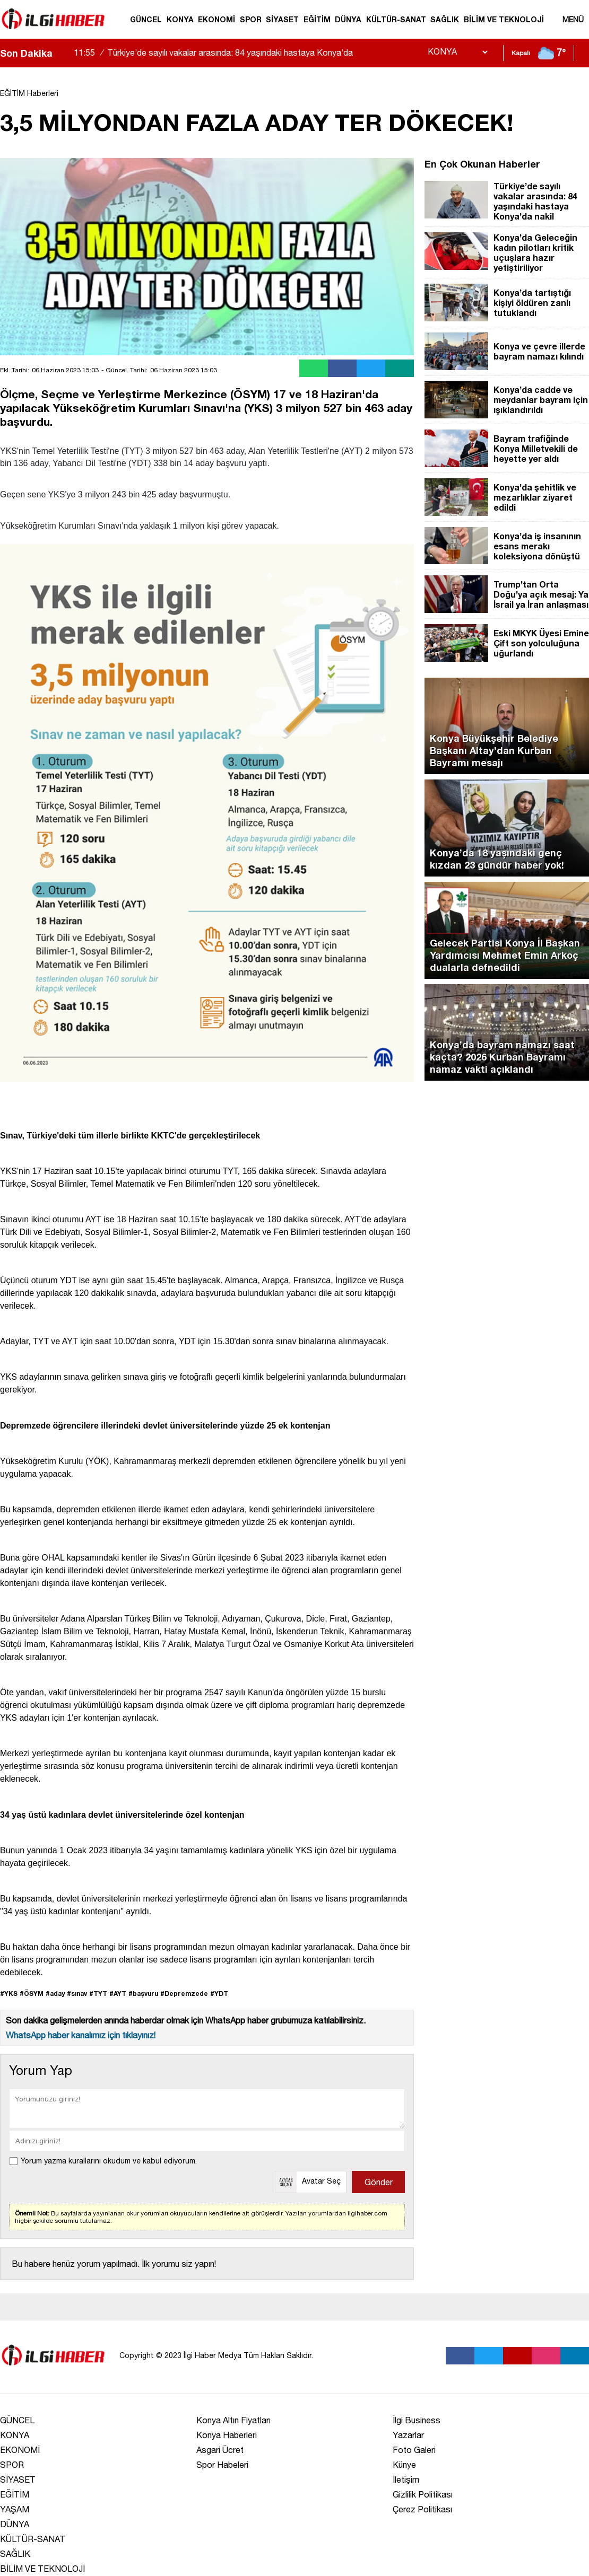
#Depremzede (184, 1993)
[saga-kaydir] (65, 53)
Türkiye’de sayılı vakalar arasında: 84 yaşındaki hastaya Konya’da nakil (213, 62)
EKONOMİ (216, 19)
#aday (55, 1993)
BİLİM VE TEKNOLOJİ (504, 19)
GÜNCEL (146, 19)
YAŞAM (14, 2509)
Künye (404, 2464)
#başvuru (143, 1993)
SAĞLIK (444, 19)
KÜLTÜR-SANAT (396, 19)
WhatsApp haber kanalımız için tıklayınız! (80, 2035)
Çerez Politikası (422, 2509)
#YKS (9, 1993)
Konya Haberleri (226, 2435)
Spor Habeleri (222, 2464)
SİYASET (282, 19)
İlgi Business (416, 2420)
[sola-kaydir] (60, 53)
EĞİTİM (317, 19)
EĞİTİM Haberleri (29, 93)
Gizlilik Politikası (423, 2494)
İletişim (406, 2479)
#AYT (117, 1993)
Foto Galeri (414, 2450)
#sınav (77, 1993)
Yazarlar (408, 2435)
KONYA (180, 19)
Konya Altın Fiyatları (233, 2420)
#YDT (219, 1993)
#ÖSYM (32, 1993)
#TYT (98, 1993)
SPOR (251, 19)
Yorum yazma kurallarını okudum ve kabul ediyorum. (109, 2161)
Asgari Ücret (220, 2450)
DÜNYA (348, 19)
